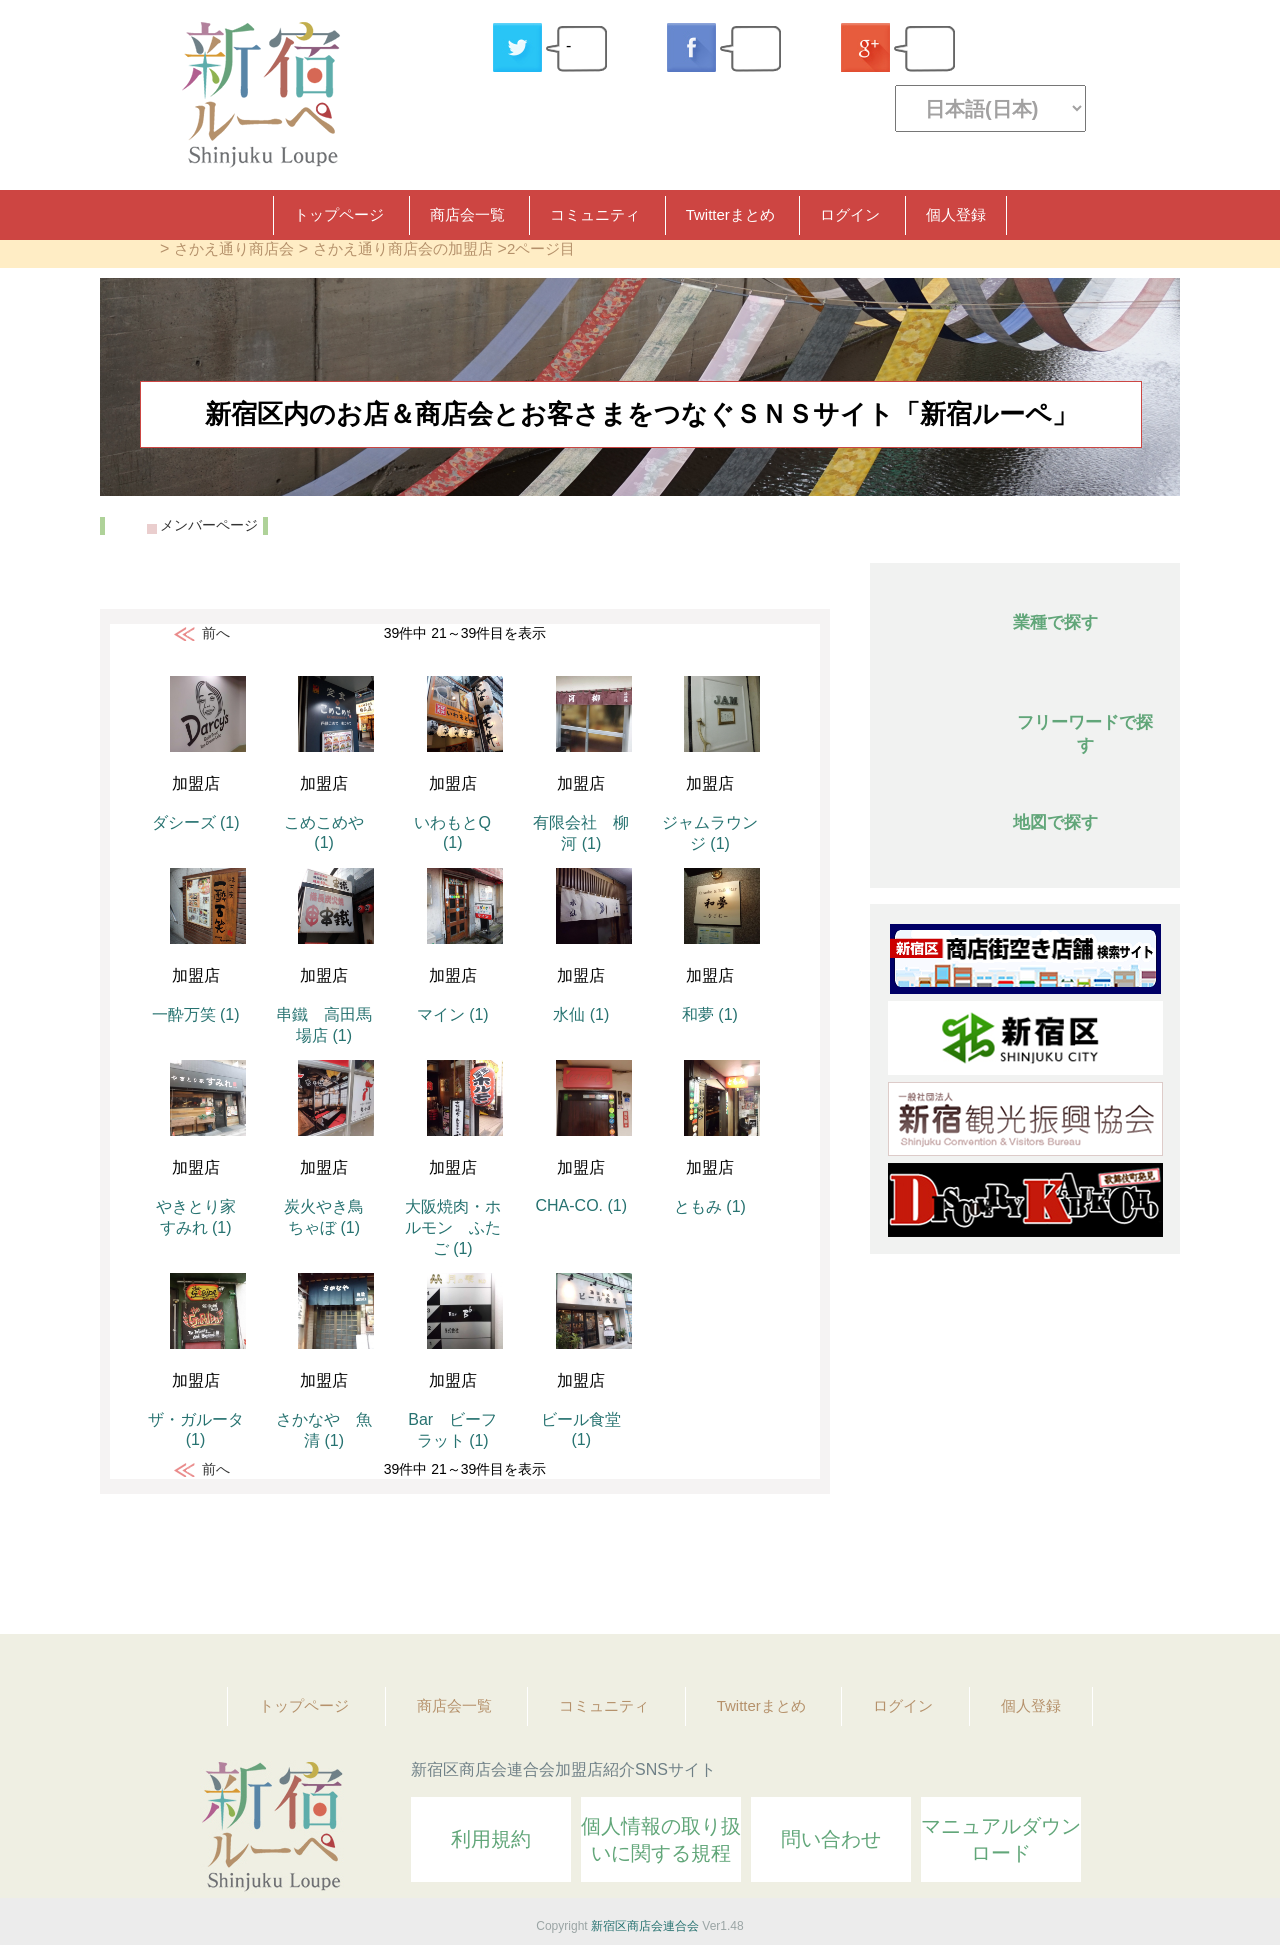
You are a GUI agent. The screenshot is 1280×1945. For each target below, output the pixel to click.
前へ (216, 633)
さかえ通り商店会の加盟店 (403, 248)
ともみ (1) (710, 1206)
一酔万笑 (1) (196, 1014)
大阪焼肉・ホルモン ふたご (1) (453, 1227)
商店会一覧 (467, 214)
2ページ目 (541, 248)
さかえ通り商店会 (234, 248)
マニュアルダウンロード (1001, 1839)
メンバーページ (209, 525)
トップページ (339, 214)
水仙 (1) (581, 1014)
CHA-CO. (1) (582, 1205)
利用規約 (491, 1839)
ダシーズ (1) (196, 822)
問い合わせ (831, 1839)
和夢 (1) (710, 1014)
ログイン (850, 214)
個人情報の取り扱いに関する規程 (661, 1839)
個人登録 (956, 214)
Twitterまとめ (730, 214)
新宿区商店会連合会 (645, 1926)
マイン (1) (453, 1014)
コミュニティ (595, 214)
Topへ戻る (1151, 1564)
